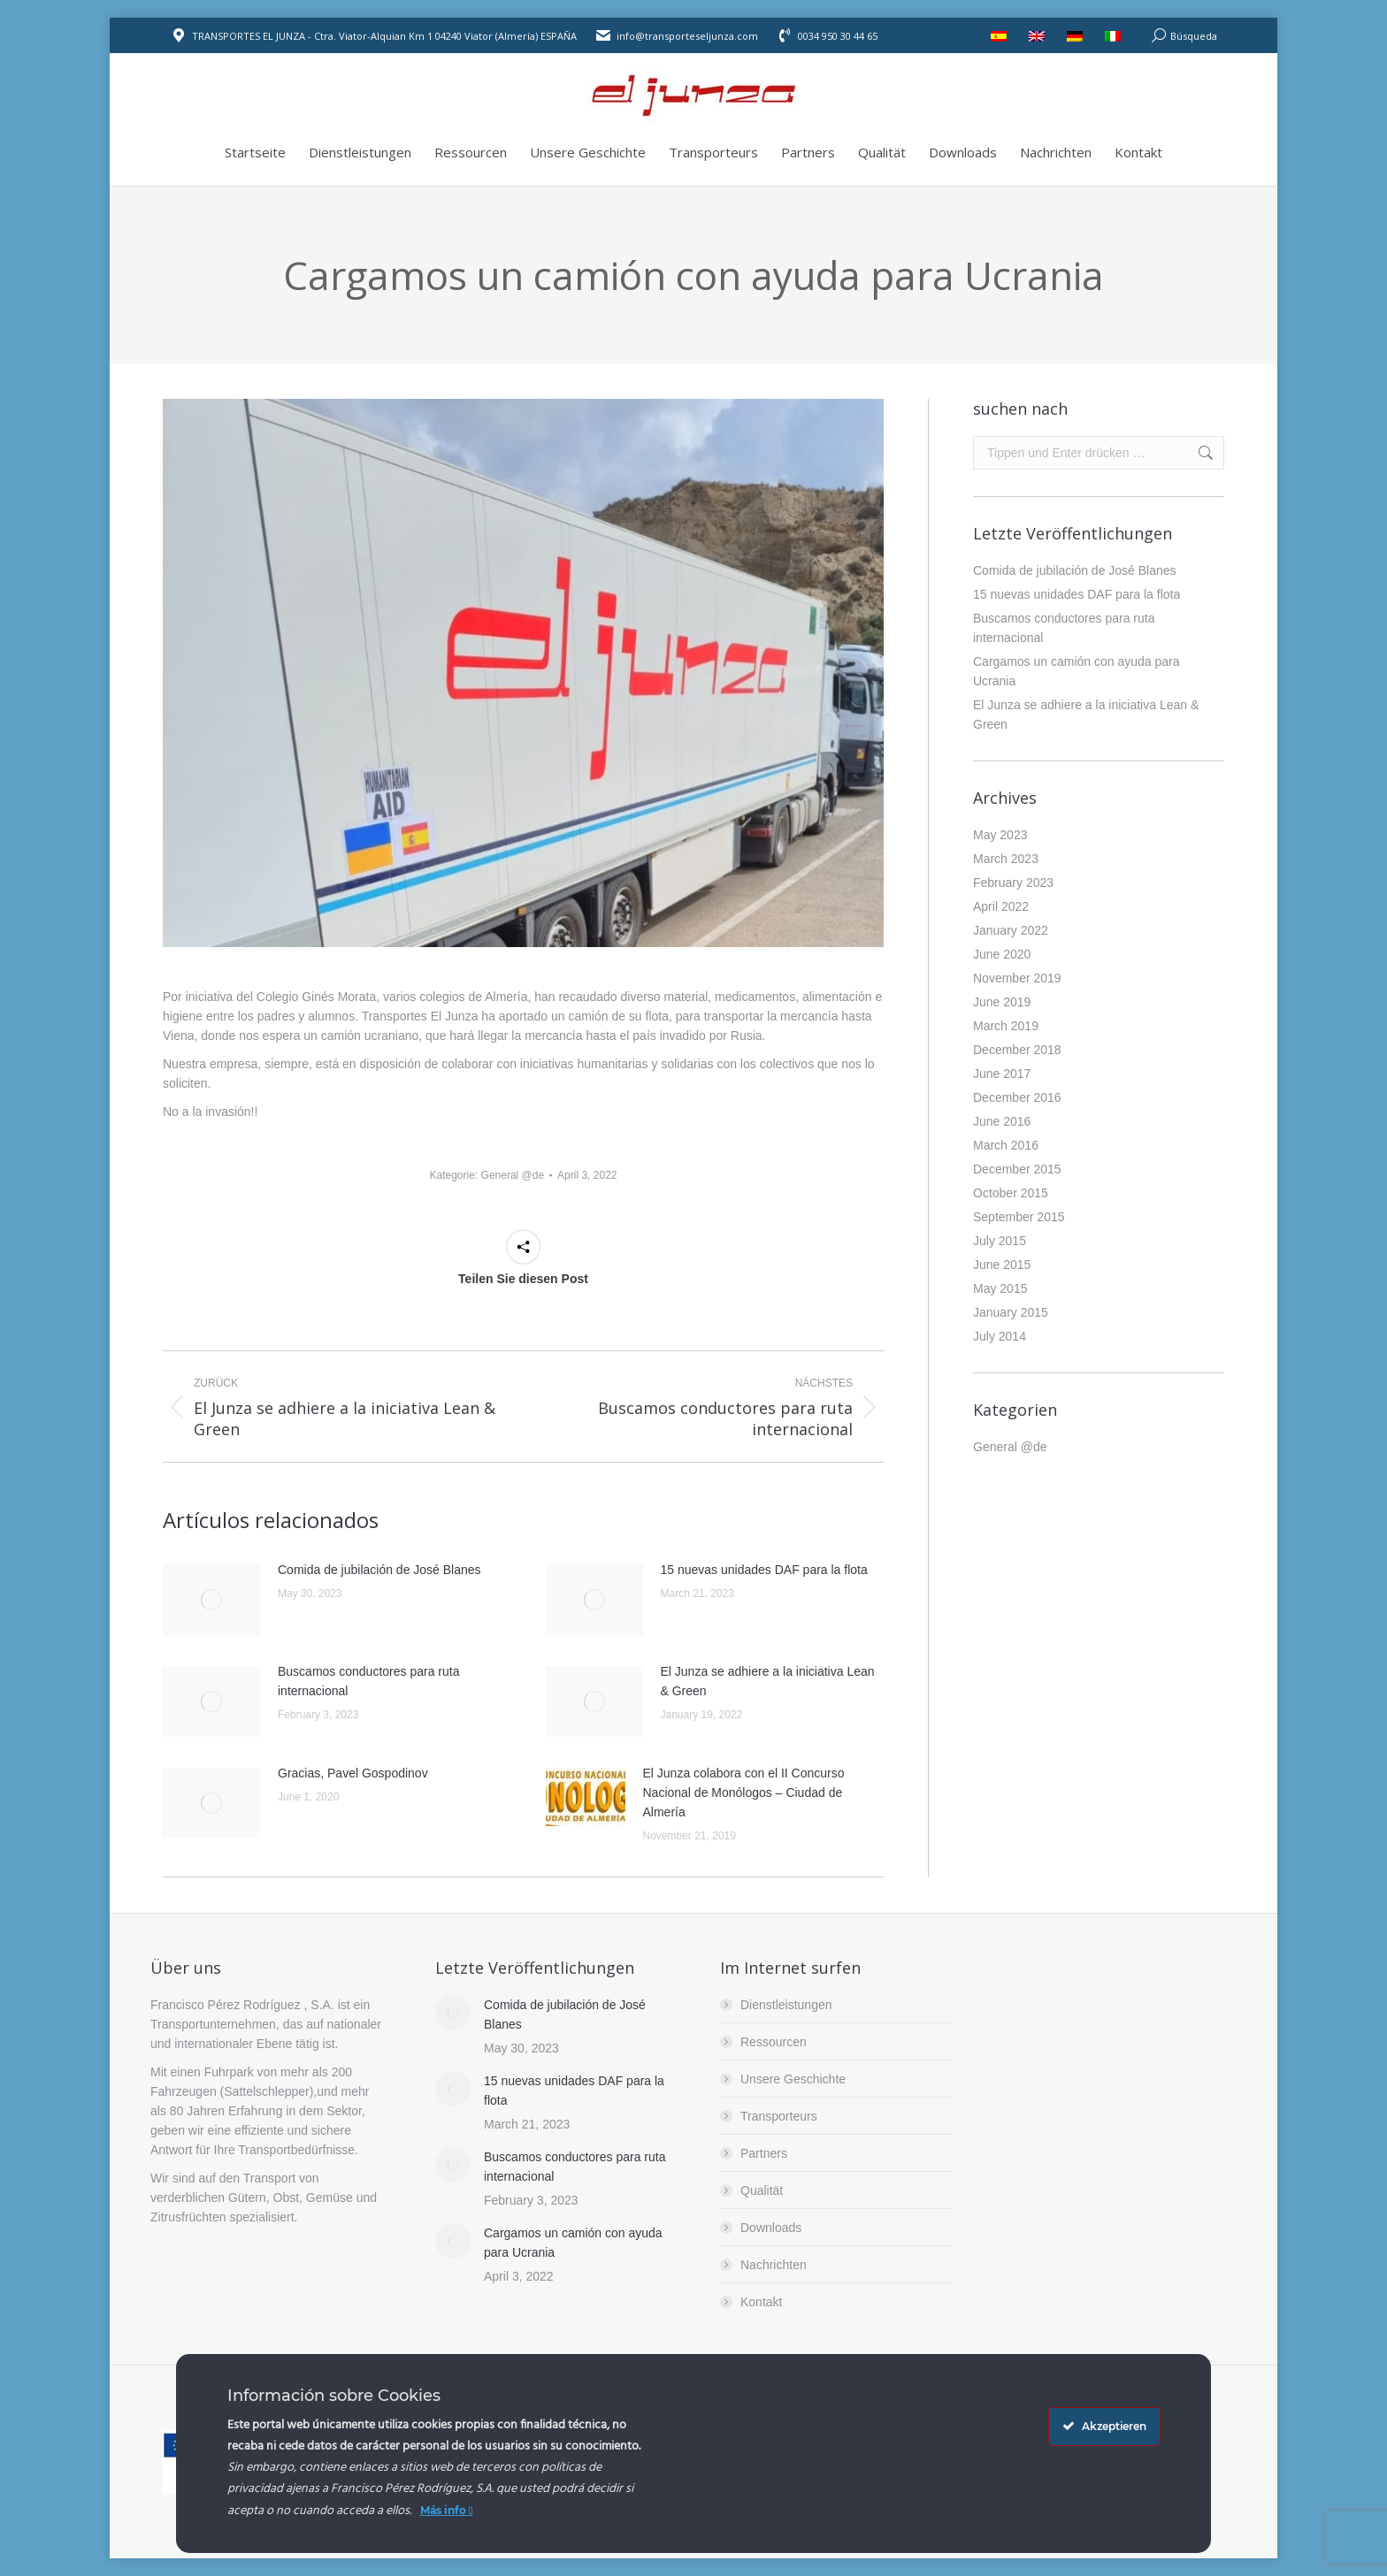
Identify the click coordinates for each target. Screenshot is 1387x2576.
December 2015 (1017, 1169)
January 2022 (1010, 930)
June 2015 (1002, 1264)
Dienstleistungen (786, 2005)
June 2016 (1002, 1121)
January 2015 (1010, 1312)
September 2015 (1019, 1217)
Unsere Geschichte (793, 2079)
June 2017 (1002, 1073)
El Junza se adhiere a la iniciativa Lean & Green (768, 1681)
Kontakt (761, 2302)
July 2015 (999, 1241)
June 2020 (1002, 954)
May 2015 (1000, 1288)
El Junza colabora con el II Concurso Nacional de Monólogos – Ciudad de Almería (744, 1792)
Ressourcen (773, 2042)
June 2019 (1002, 1002)
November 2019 (1017, 978)
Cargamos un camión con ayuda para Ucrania (1076, 671)
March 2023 (1005, 859)
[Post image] (211, 1599)
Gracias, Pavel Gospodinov (353, 1773)
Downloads (770, 2228)
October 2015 (1010, 1193)
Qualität (761, 2190)
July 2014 (999, 1336)
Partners (763, 2153)
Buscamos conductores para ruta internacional (368, 1681)
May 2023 (1000, 835)
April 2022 (1001, 906)
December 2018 (1017, 1050)
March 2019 (1005, 1026)
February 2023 (1013, 882)
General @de (513, 1175)
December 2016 (1017, 1097)
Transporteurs (778, 2116)
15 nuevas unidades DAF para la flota (764, 1570)
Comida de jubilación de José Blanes (379, 1570)
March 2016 (1005, 1145)
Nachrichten (773, 2265)
